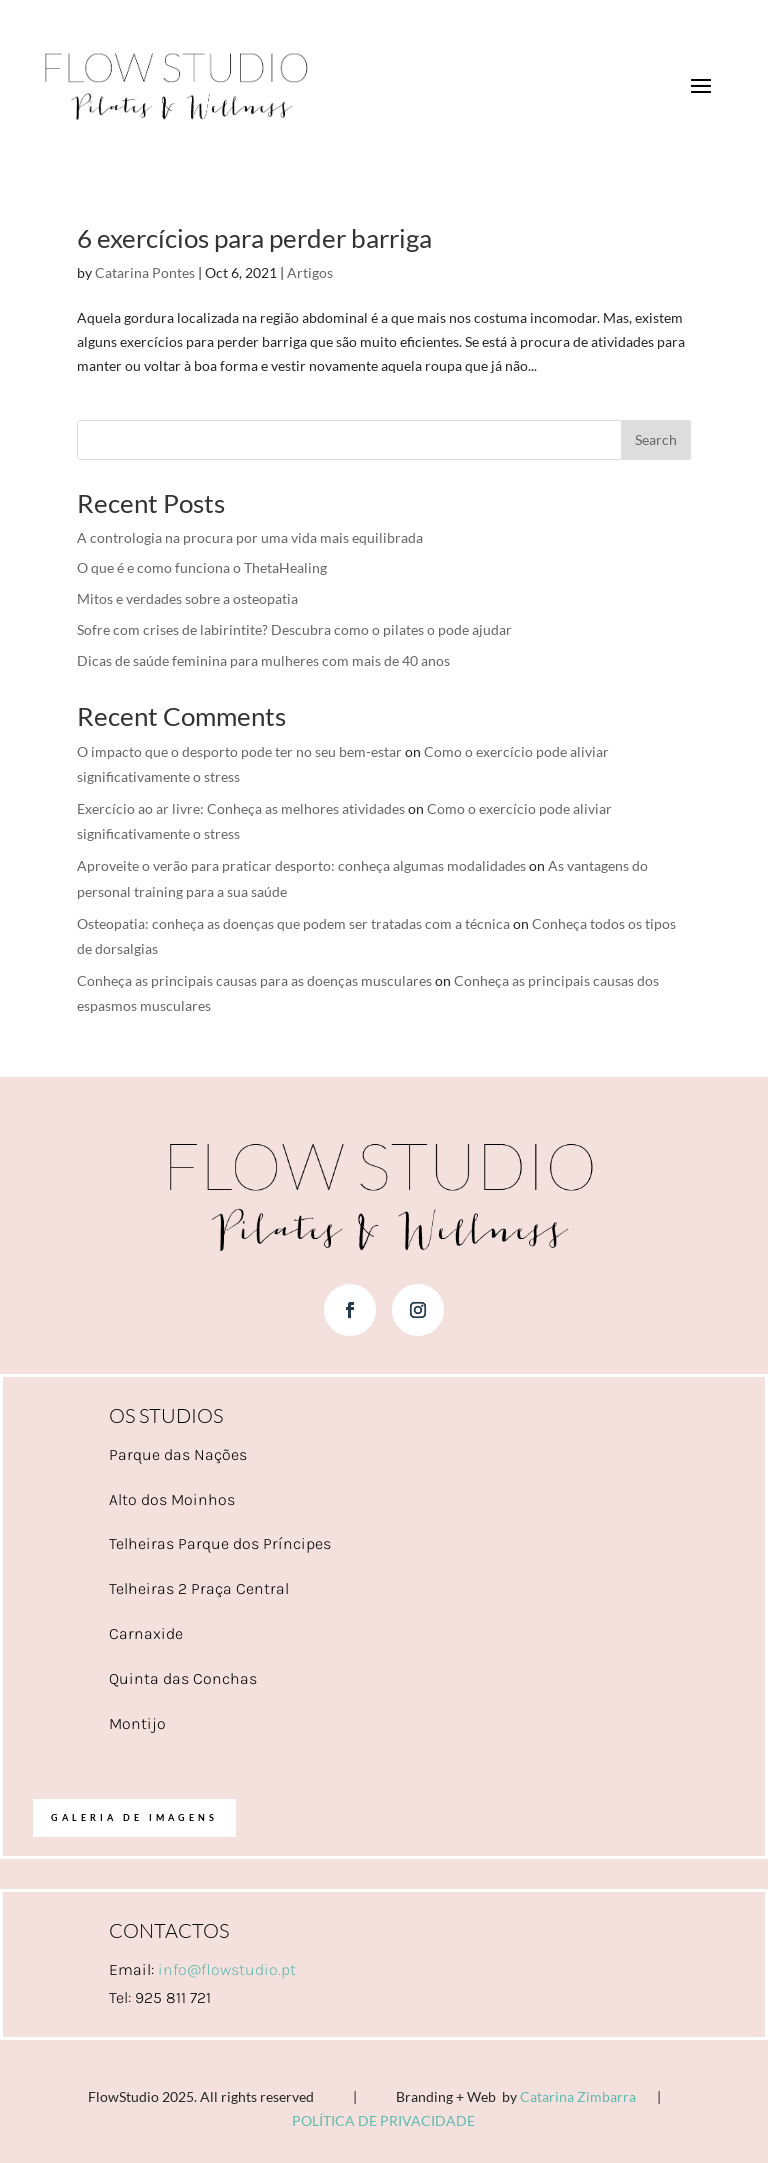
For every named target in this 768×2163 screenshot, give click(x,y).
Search (656, 439)
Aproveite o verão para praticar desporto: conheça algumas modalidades (301, 865)
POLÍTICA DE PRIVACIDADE (383, 2120)
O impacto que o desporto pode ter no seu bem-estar (239, 751)
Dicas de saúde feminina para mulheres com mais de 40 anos (263, 660)
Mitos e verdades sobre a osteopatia (187, 598)
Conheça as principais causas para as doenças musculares (254, 980)
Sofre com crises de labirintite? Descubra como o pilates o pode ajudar (294, 629)
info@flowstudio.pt (227, 1969)
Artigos (310, 272)
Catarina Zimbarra (578, 2096)
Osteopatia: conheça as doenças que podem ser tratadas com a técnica (293, 923)
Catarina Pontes (145, 272)
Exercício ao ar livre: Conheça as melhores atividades (241, 808)
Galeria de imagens (134, 1817)
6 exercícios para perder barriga (254, 238)
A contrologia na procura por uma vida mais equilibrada (250, 537)
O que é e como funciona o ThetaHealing (202, 567)
